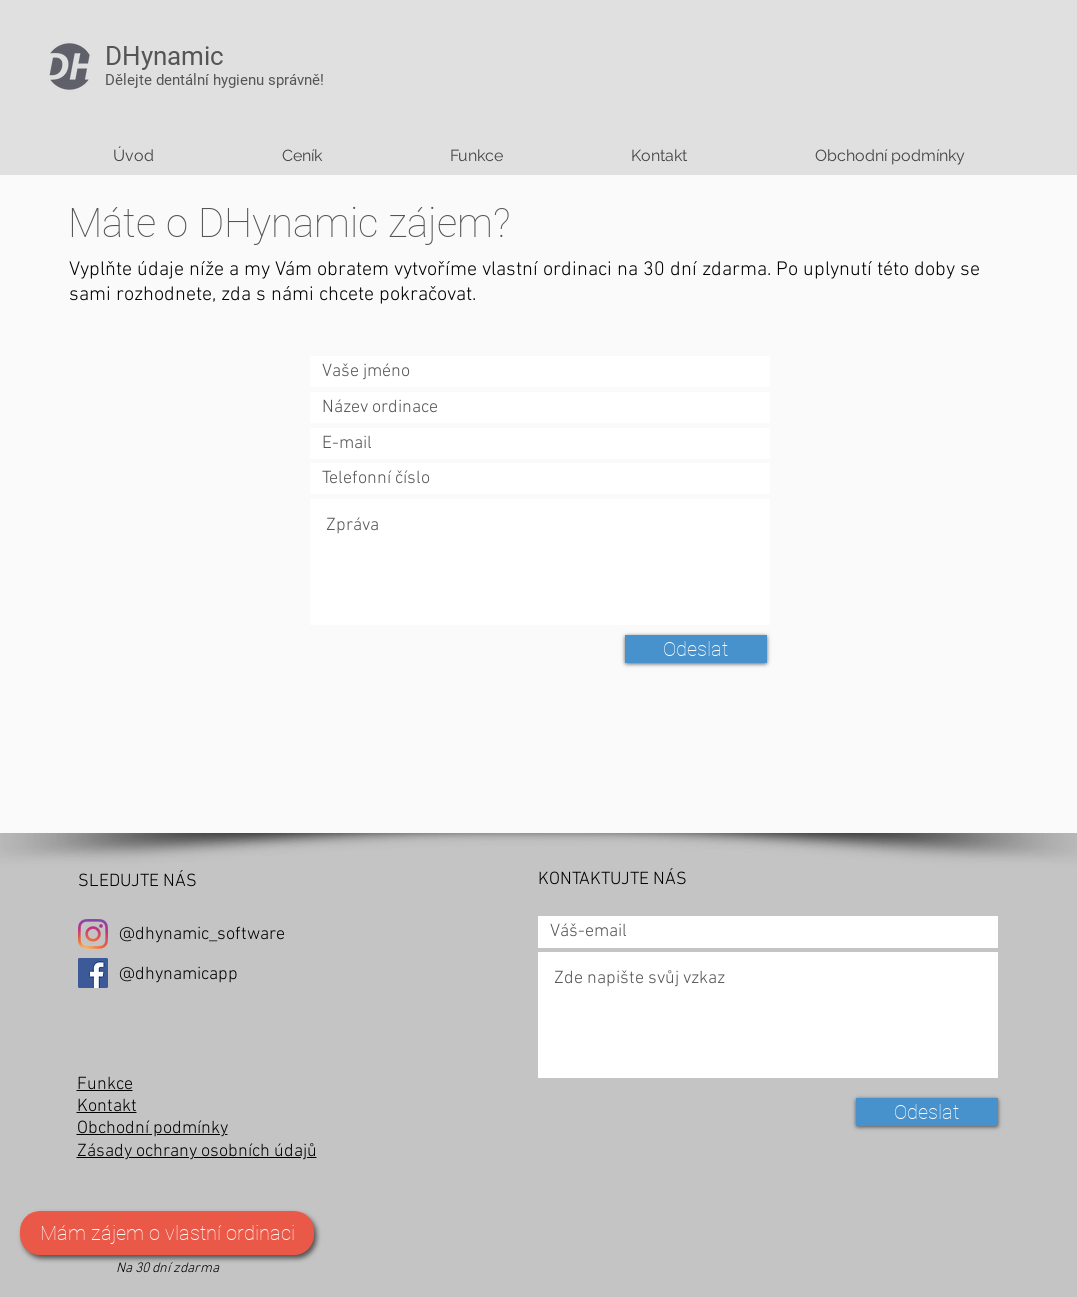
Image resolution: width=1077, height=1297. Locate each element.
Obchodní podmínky (152, 1128)
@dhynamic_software (202, 934)
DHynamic (164, 56)
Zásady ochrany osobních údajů (197, 1151)
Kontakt (107, 1106)
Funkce (105, 1084)
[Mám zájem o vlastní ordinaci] (167, 1233)
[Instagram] (93, 934)
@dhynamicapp (178, 974)
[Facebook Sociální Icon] (93, 973)
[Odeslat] (696, 649)
